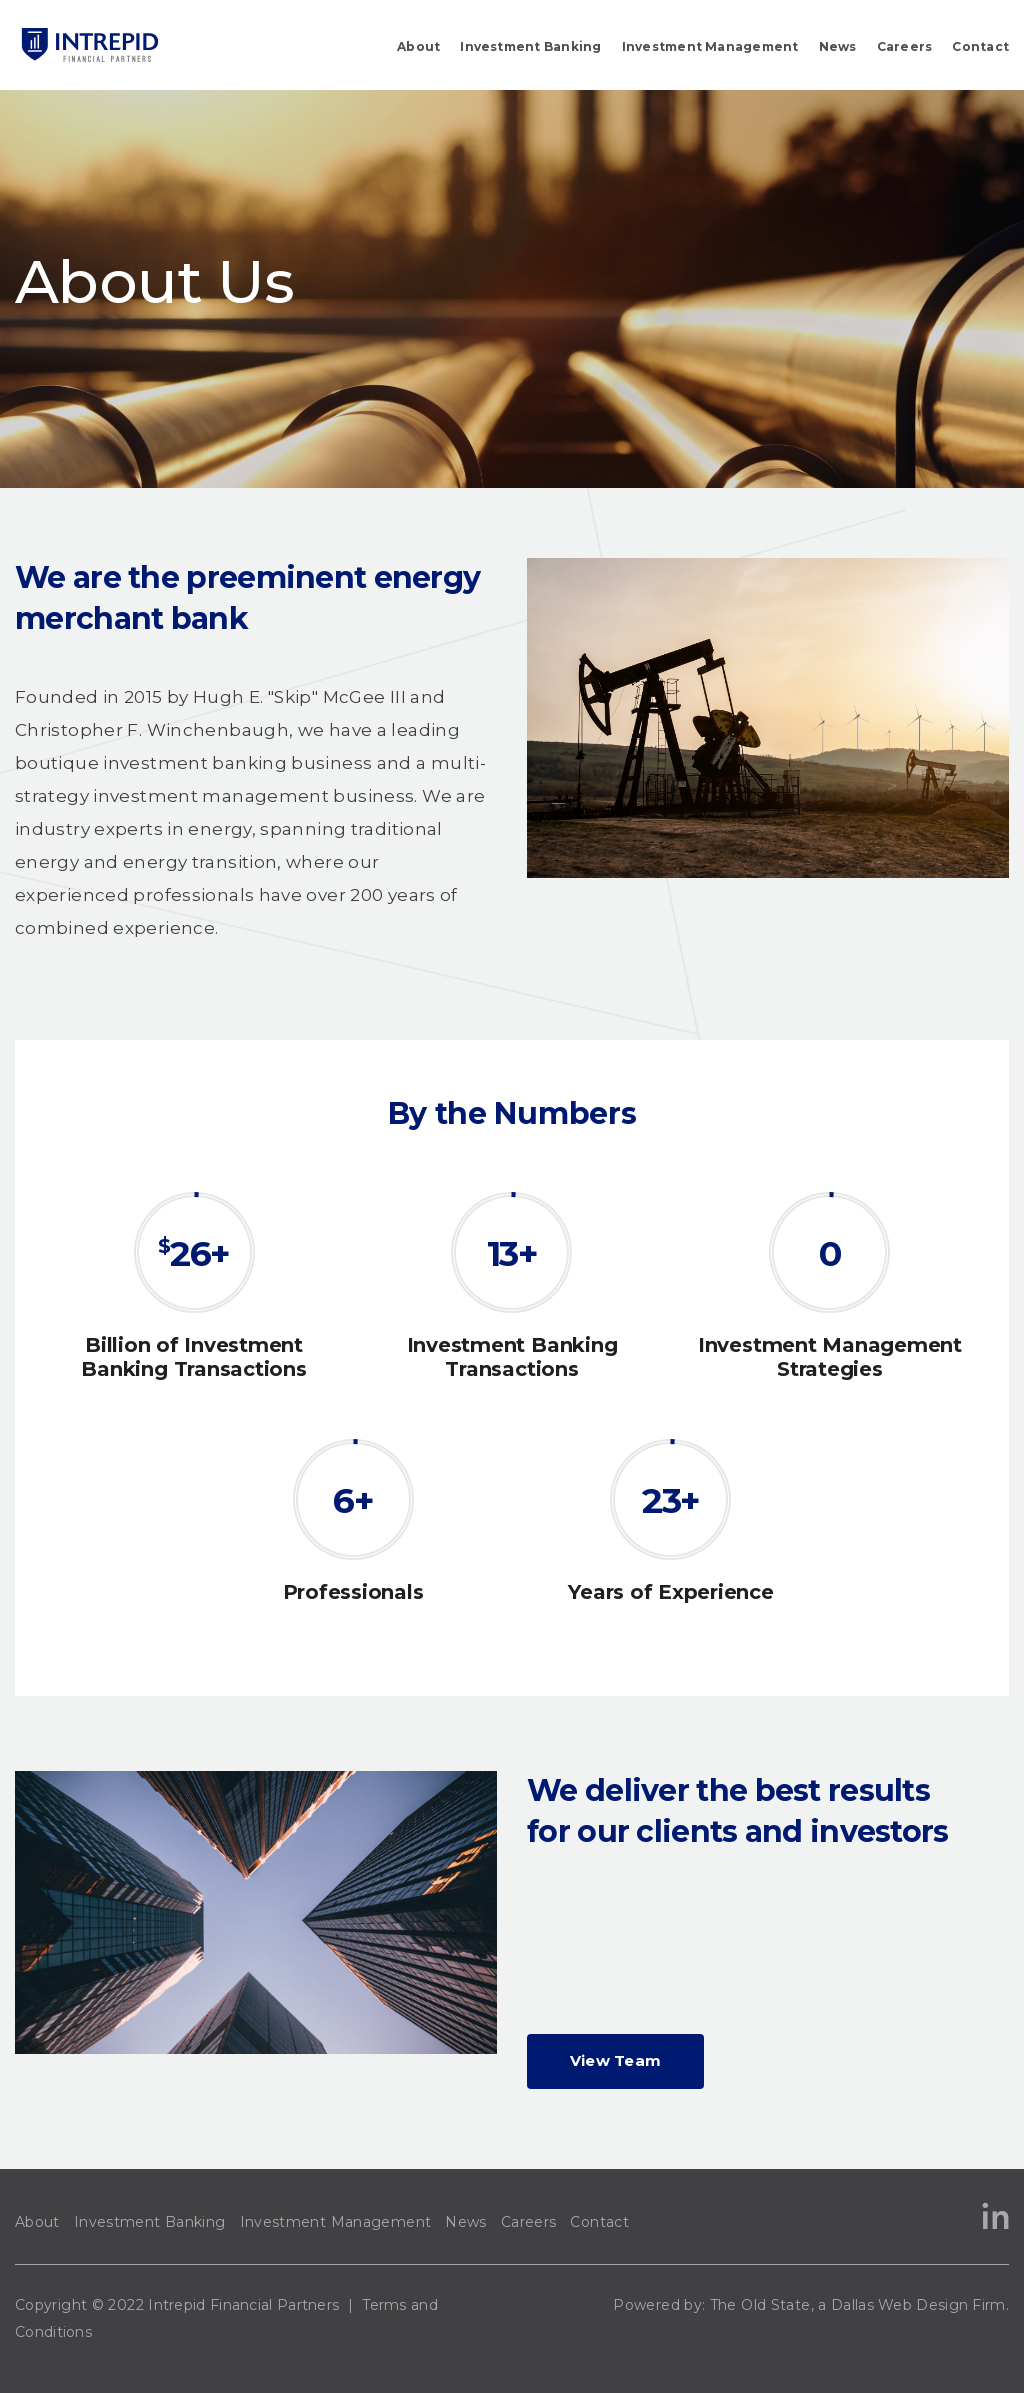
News (838, 46)
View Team (616, 2060)
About (418, 46)
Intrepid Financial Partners (243, 2305)
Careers (905, 46)
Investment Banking (530, 46)
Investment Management (710, 46)
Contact (980, 46)
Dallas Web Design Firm (918, 2305)
